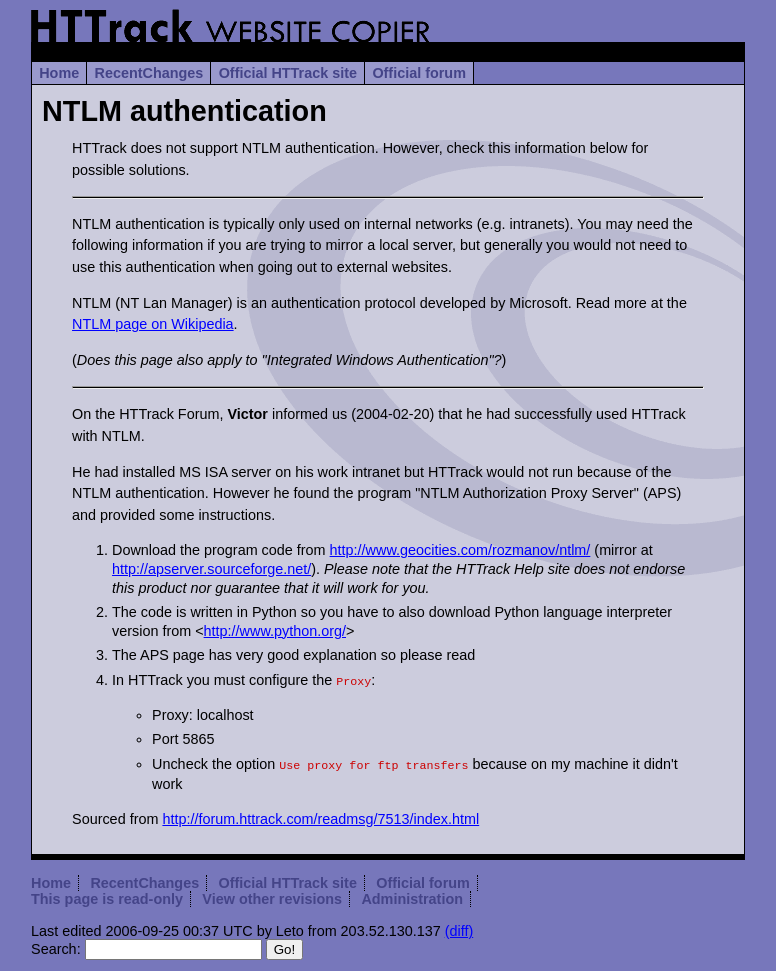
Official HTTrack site (288, 73)
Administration (412, 895)
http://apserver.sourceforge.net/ (211, 569)
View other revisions (272, 895)
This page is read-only (107, 895)
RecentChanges (149, 73)
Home (59, 73)
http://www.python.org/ (275, 631)
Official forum (419, 73)
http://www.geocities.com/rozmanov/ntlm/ (460, 550)
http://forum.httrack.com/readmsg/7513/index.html (320, 815)
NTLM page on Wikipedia (153, 324)
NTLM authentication (184, 111)
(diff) (459, 927)
